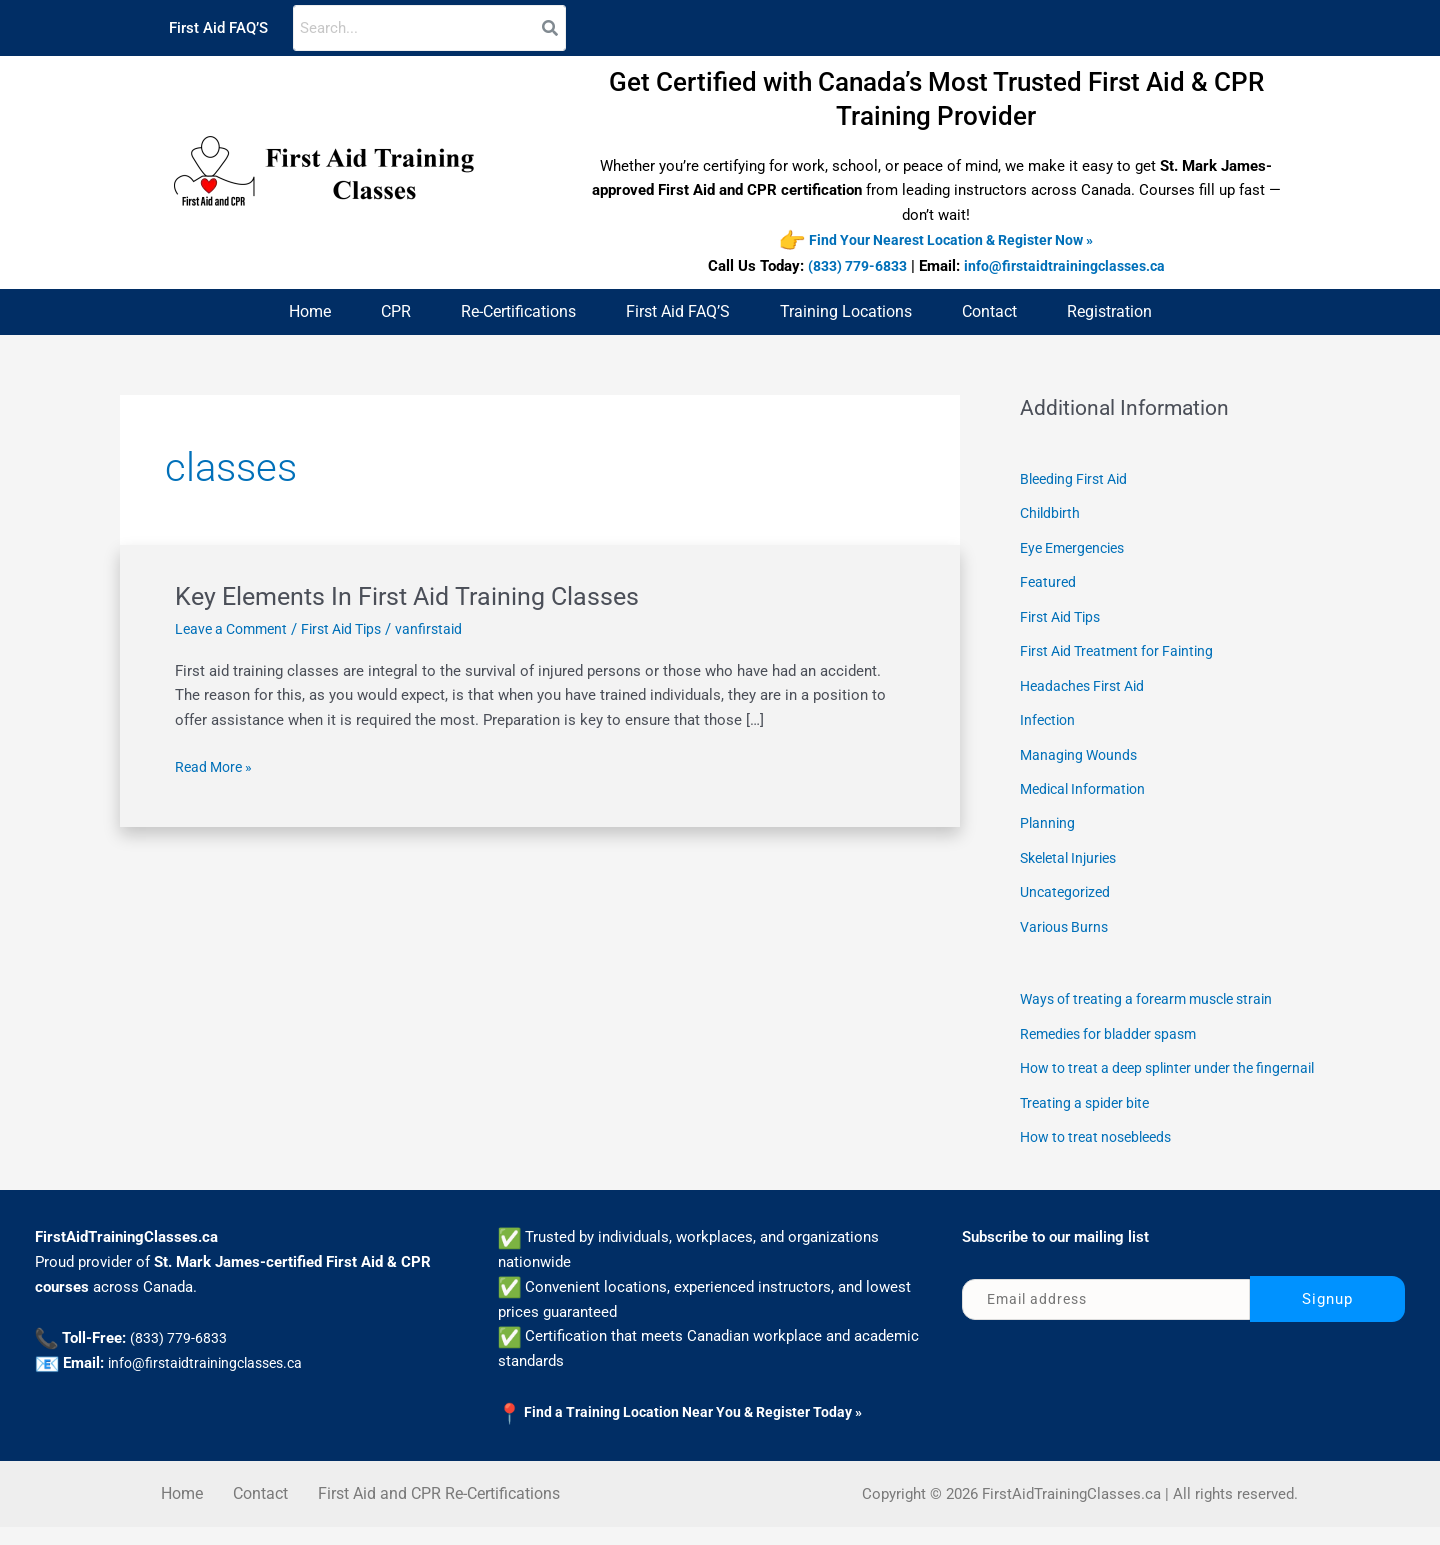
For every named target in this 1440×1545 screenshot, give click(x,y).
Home (310, 311)
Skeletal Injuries (1073, 851)
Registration (1109, 311)
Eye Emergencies (1077, 547)
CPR (396, 311)
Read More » (216, 766)
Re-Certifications (518, 311)
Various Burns (1067, 918)
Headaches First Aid (1087, 682)
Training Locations (846, 311)
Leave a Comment (235, 629)
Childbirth (1052, 513)
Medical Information (1087, 783)
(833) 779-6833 (853, 267)
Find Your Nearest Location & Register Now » (951, 241)
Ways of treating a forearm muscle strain (1156, 990)
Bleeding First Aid (1078, 480)
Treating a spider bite (1090, 1122)
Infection (1049, 716)
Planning (1048, 817)
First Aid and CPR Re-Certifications (439, 1511)
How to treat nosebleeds (1102, 1155)
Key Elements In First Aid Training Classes (413, 596)
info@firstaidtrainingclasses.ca (1070, 267)
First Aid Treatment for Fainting (1124, 648)
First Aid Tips (354, 629)
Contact (989, 311)
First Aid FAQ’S (218, 28)
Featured (1049, 581)
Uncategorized (1068, 885)
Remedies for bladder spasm (1115, 1024)
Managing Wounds (1081, 750)
